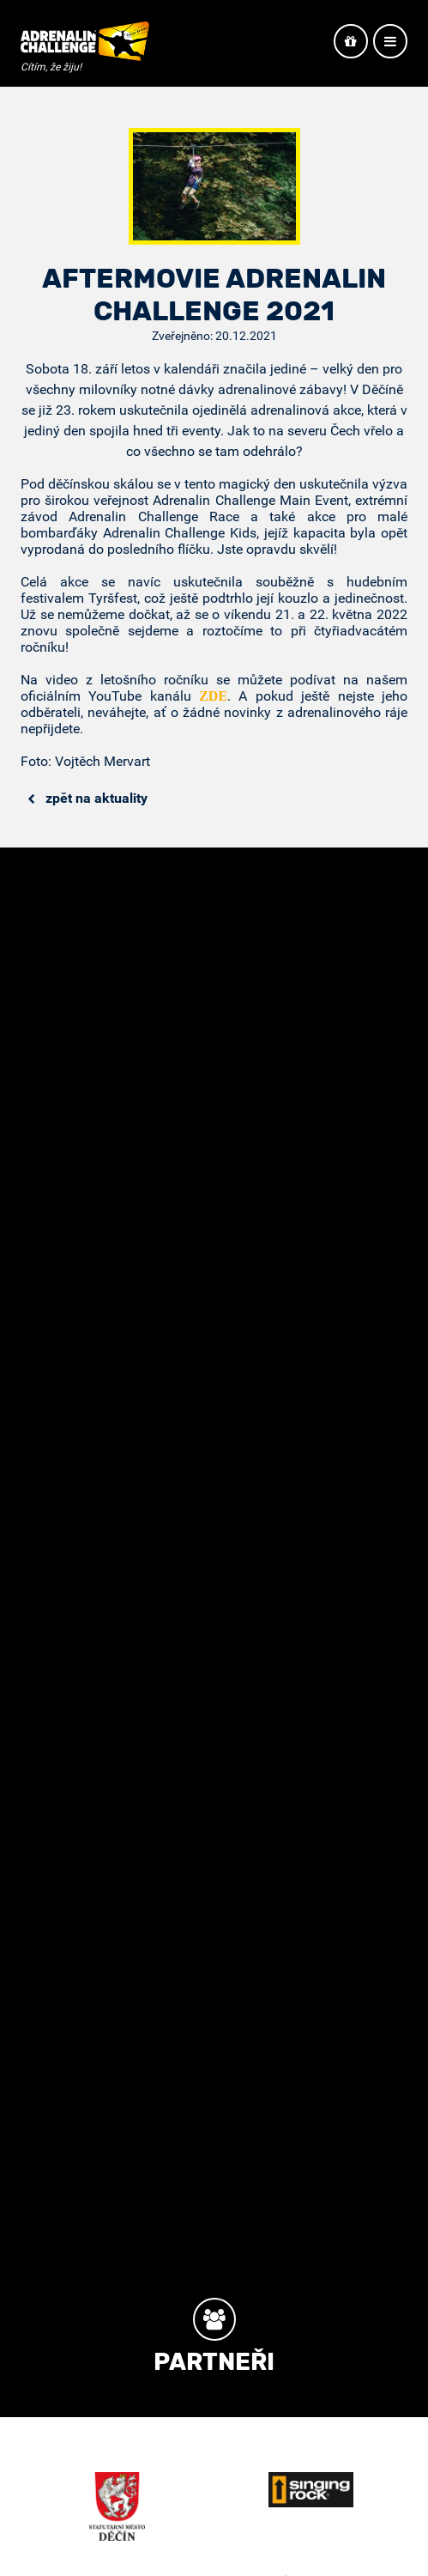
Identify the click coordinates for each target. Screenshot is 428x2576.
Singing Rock (310, 2489)
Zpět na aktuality (87, 798)
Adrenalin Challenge (85, 45)
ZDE (213, 696)
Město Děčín (117, 2506)
